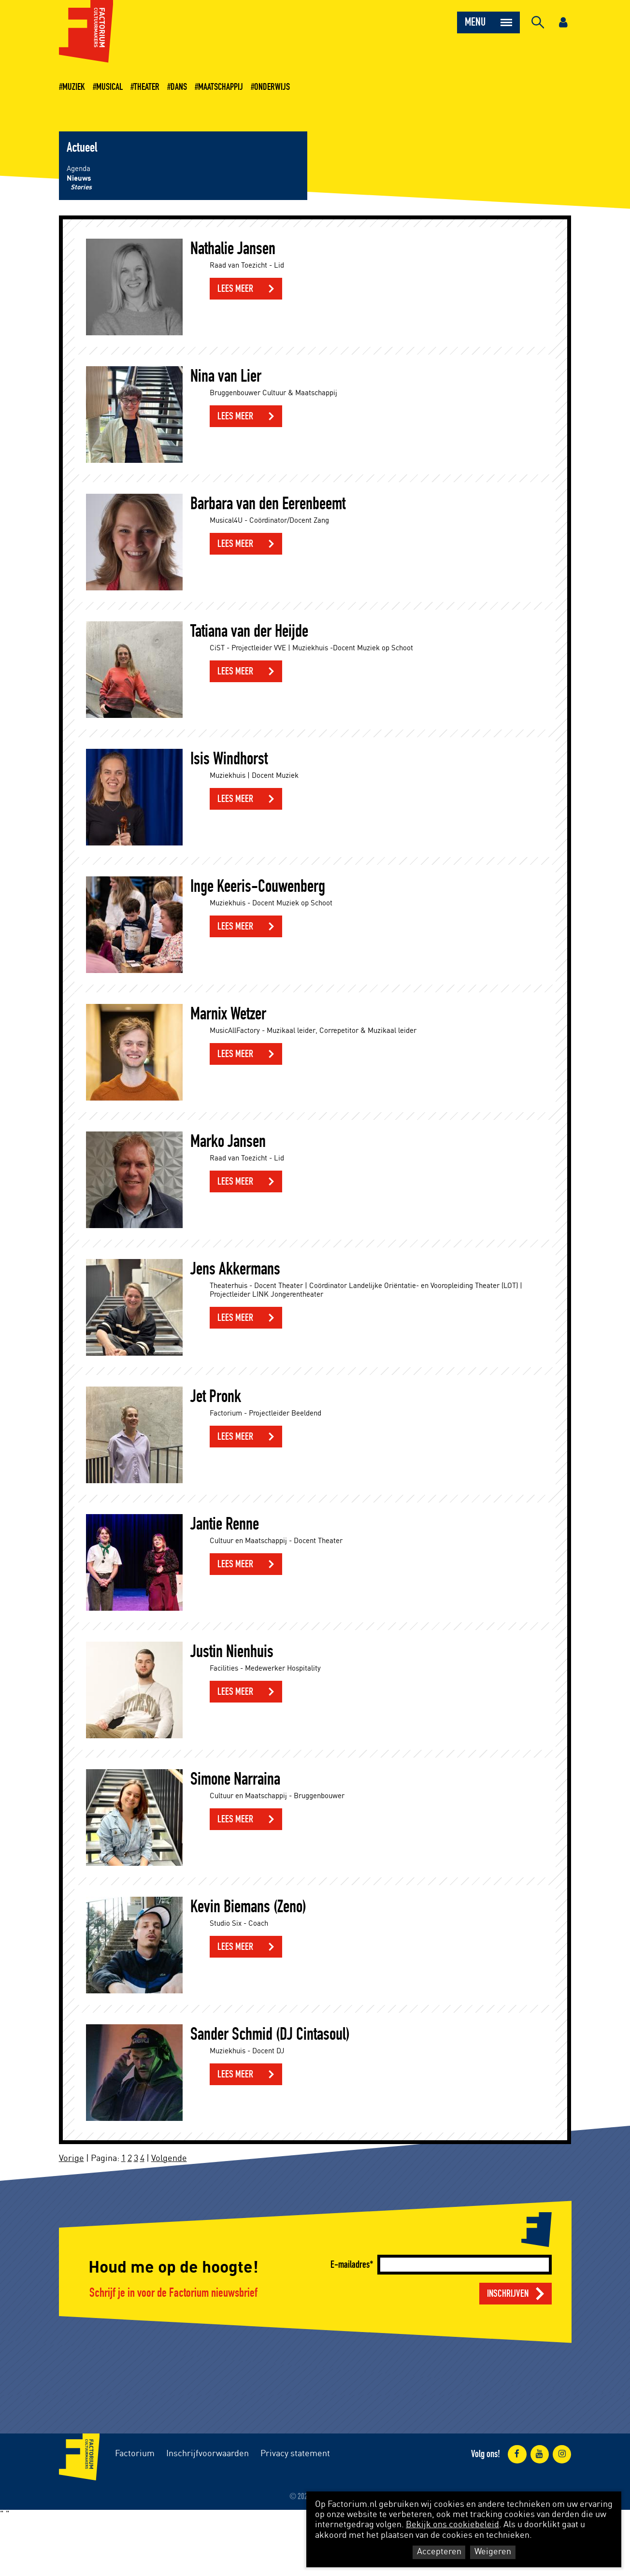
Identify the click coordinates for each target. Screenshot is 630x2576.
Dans (179, 87)
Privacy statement (295, 2453)
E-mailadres (350, 2265)
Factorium (135, 2453)
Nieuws (79, 178)
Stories (81, 187)
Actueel (82, 148)
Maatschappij (220, 87)
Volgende (169, 2158)
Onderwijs (272, 87)
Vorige (71, 2158)
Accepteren (439, 2551)
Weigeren (492, 2551)
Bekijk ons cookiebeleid (452, 2524)
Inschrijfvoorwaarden (207, 2453)
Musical (109, 87)
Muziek (73, 87)
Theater (146, 87)
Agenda (78, 168)
